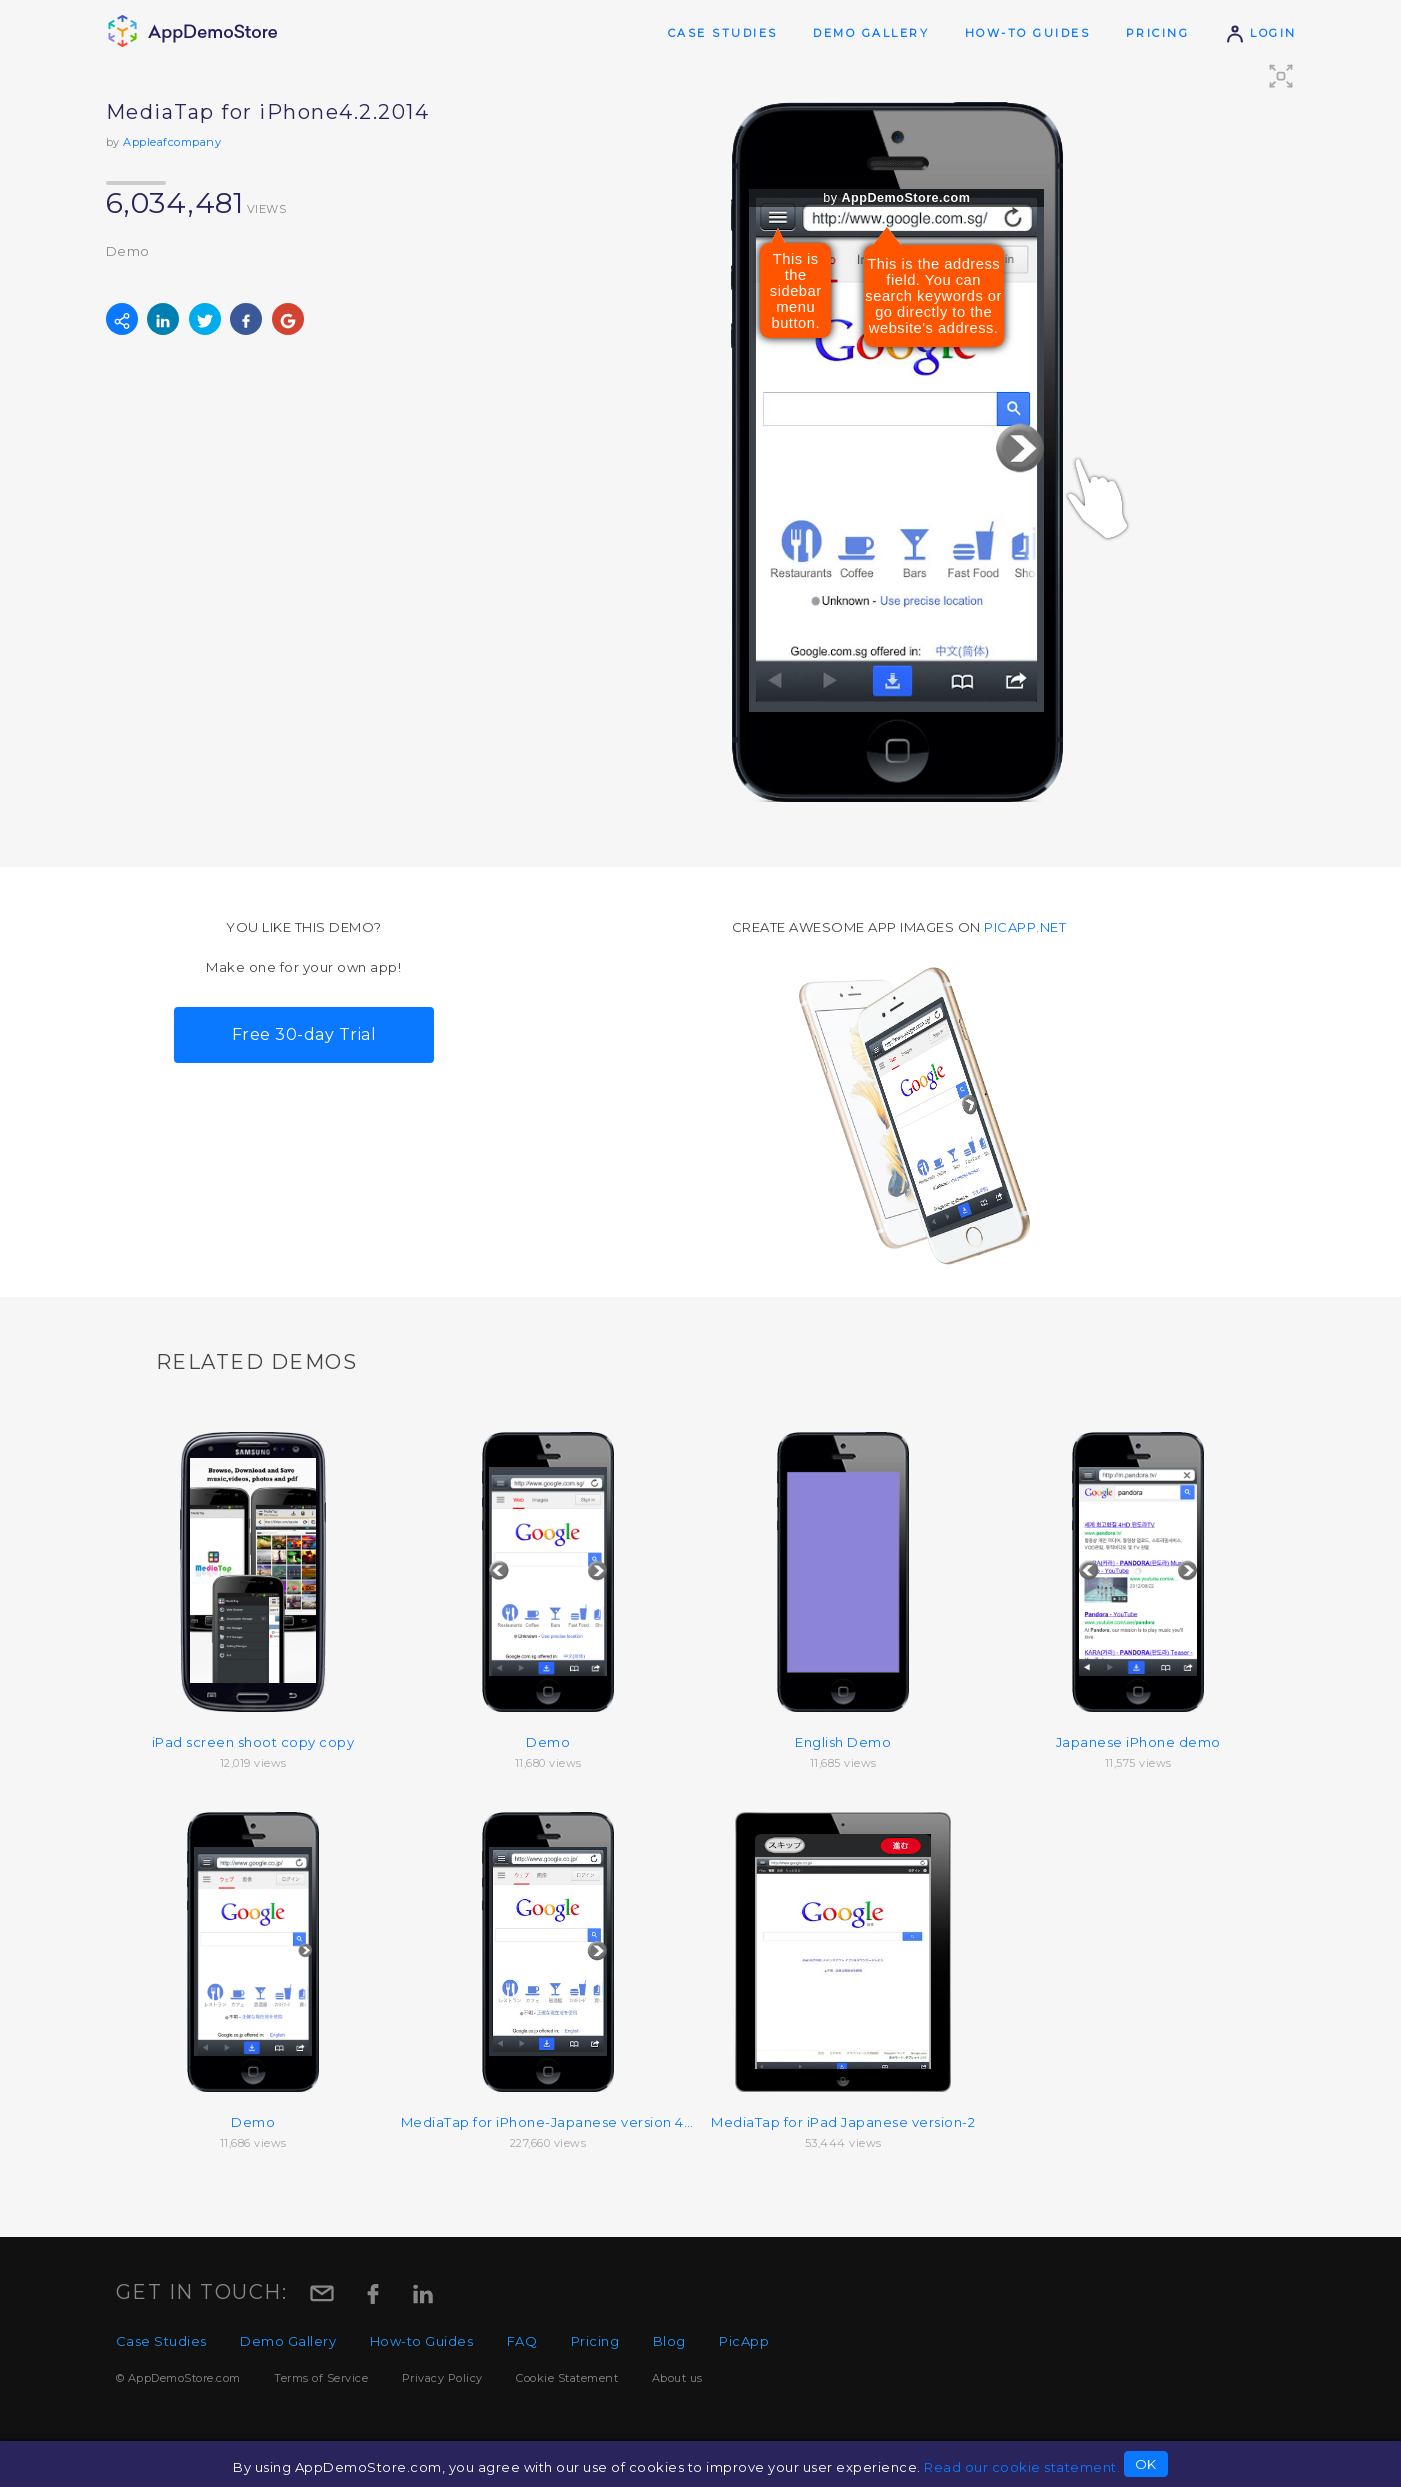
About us (677, 2378)
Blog (669, 2341)
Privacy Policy (442, 2378)
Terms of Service (321, 2378)
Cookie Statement (567, 2378)
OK (1146, 2464)
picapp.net (1025, 927)
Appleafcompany (172, 142)
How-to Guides (1028, 33)
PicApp (744, 2341)
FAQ (522, 2341)
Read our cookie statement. (1022, 2467)
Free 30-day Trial (304, 1034)
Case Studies (723, 33)
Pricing (1158, 33)
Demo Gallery (871, 33)
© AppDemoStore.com (178, 2378)
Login (1261, 33)
